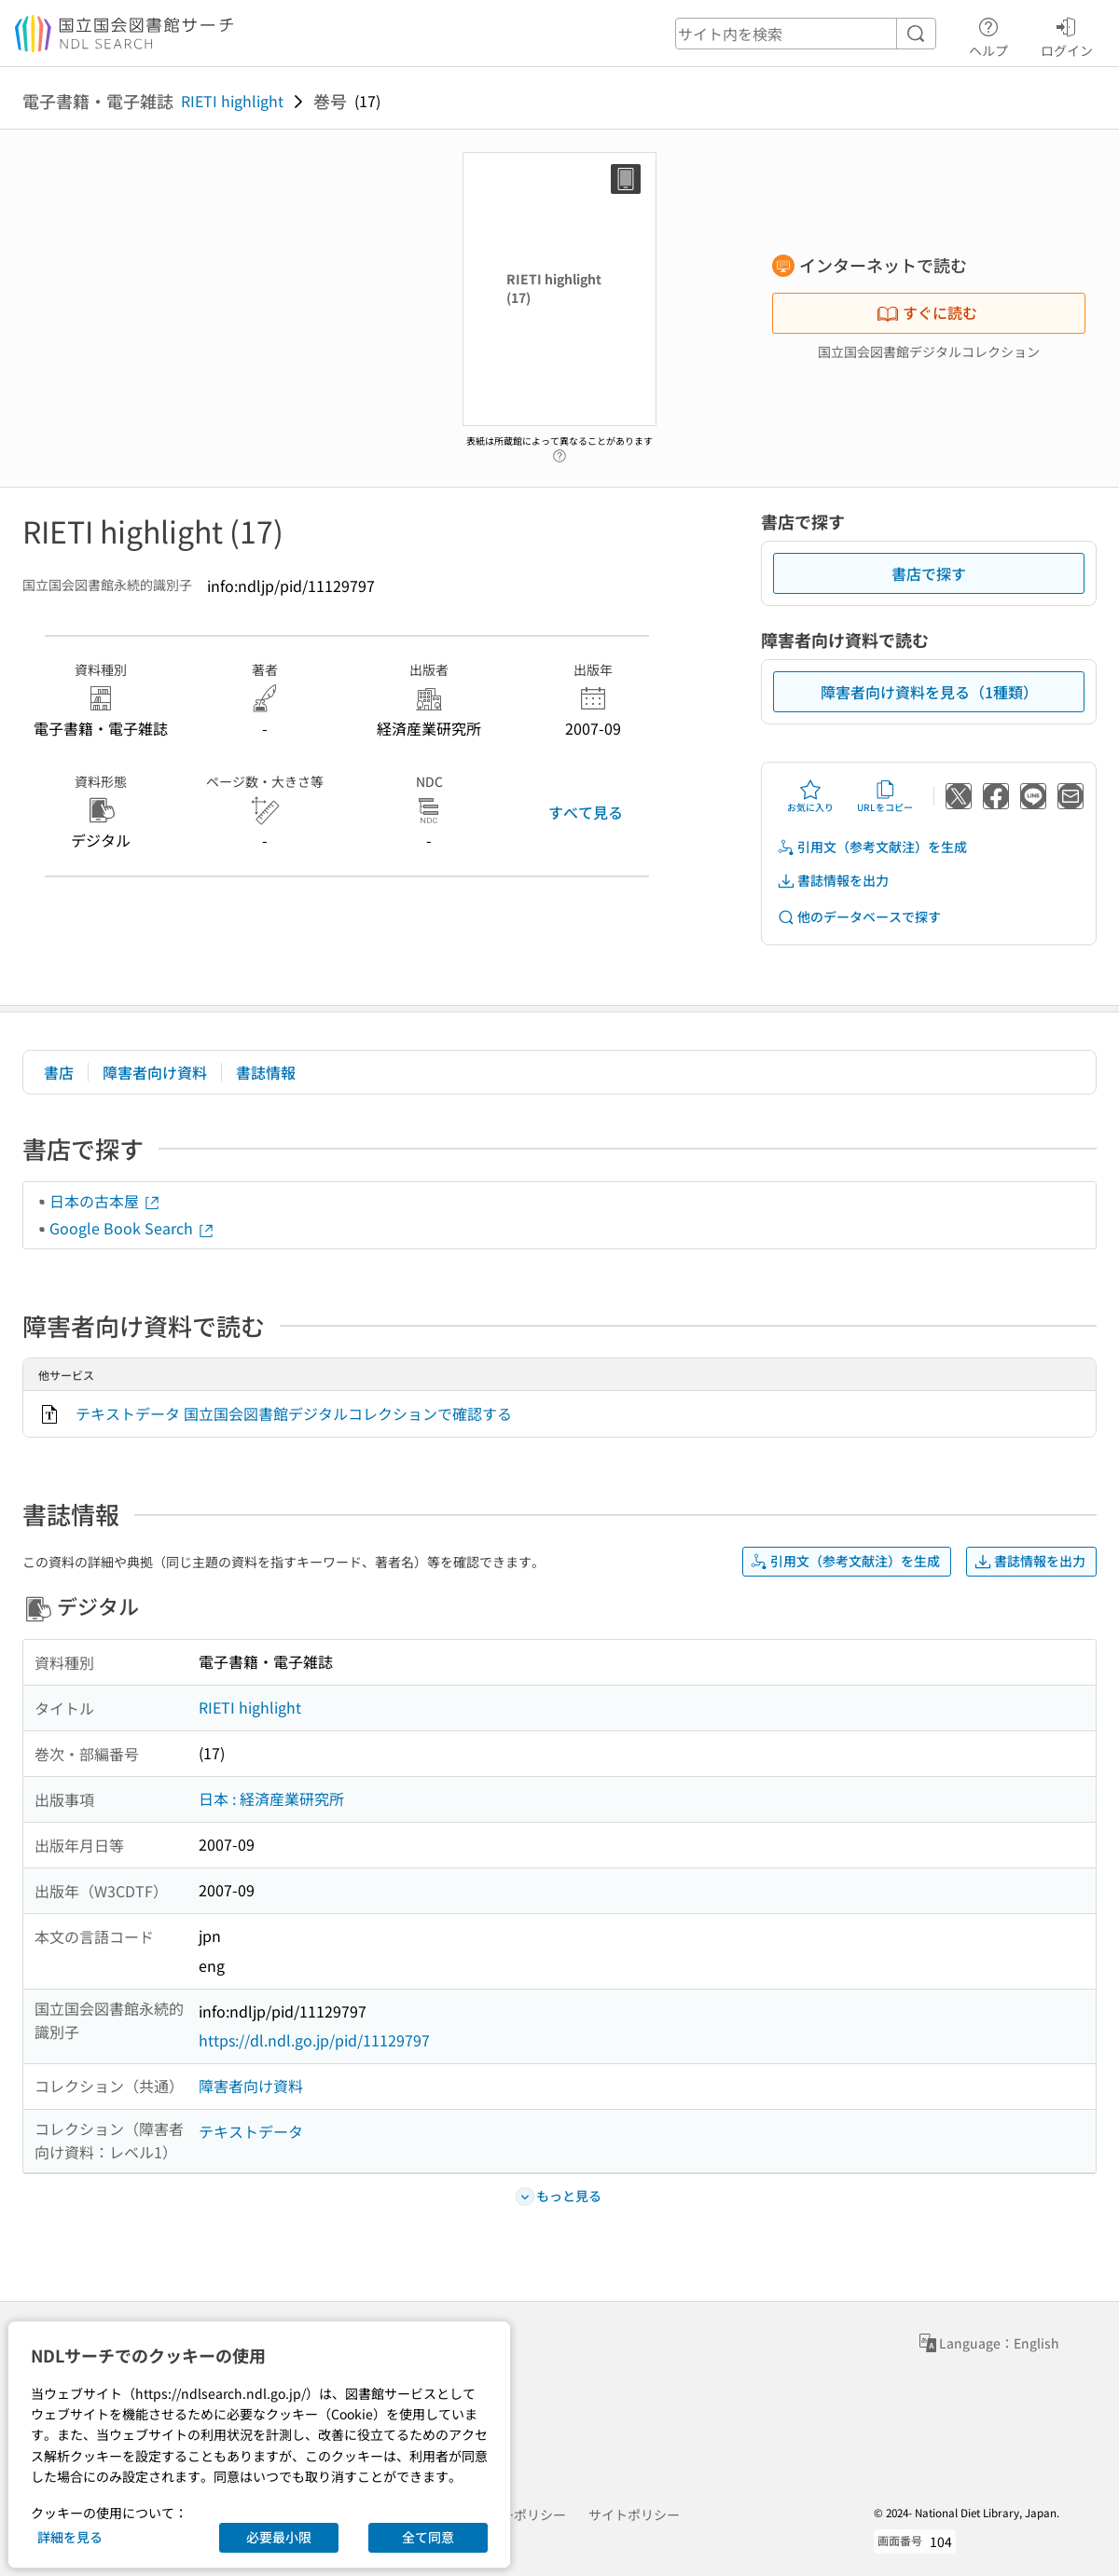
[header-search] (805, 33)
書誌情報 (266, 1072)
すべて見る (585, 812)
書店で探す (928, 573)
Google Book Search (132, 1228)
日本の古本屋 (105, 1201)
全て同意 (428, 2537)
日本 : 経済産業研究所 (271, 1798)
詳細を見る (70, 2537)
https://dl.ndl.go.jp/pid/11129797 (314, 2040)
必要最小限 (278, 2537)
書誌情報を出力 (833, 880)
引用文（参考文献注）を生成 (872, 847)
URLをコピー (885, 796)
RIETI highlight (232, 101)
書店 (59, 1072)
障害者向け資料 (155, 1072)
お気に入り (810, 796)
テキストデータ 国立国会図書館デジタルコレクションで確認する (294, 1413)
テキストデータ (251, 2131)
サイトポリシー (634, 2514)
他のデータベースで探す (859, 917)
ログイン (1067, 34)
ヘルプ (988, 34)
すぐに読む (927, 312)
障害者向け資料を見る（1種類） (929, 692)
